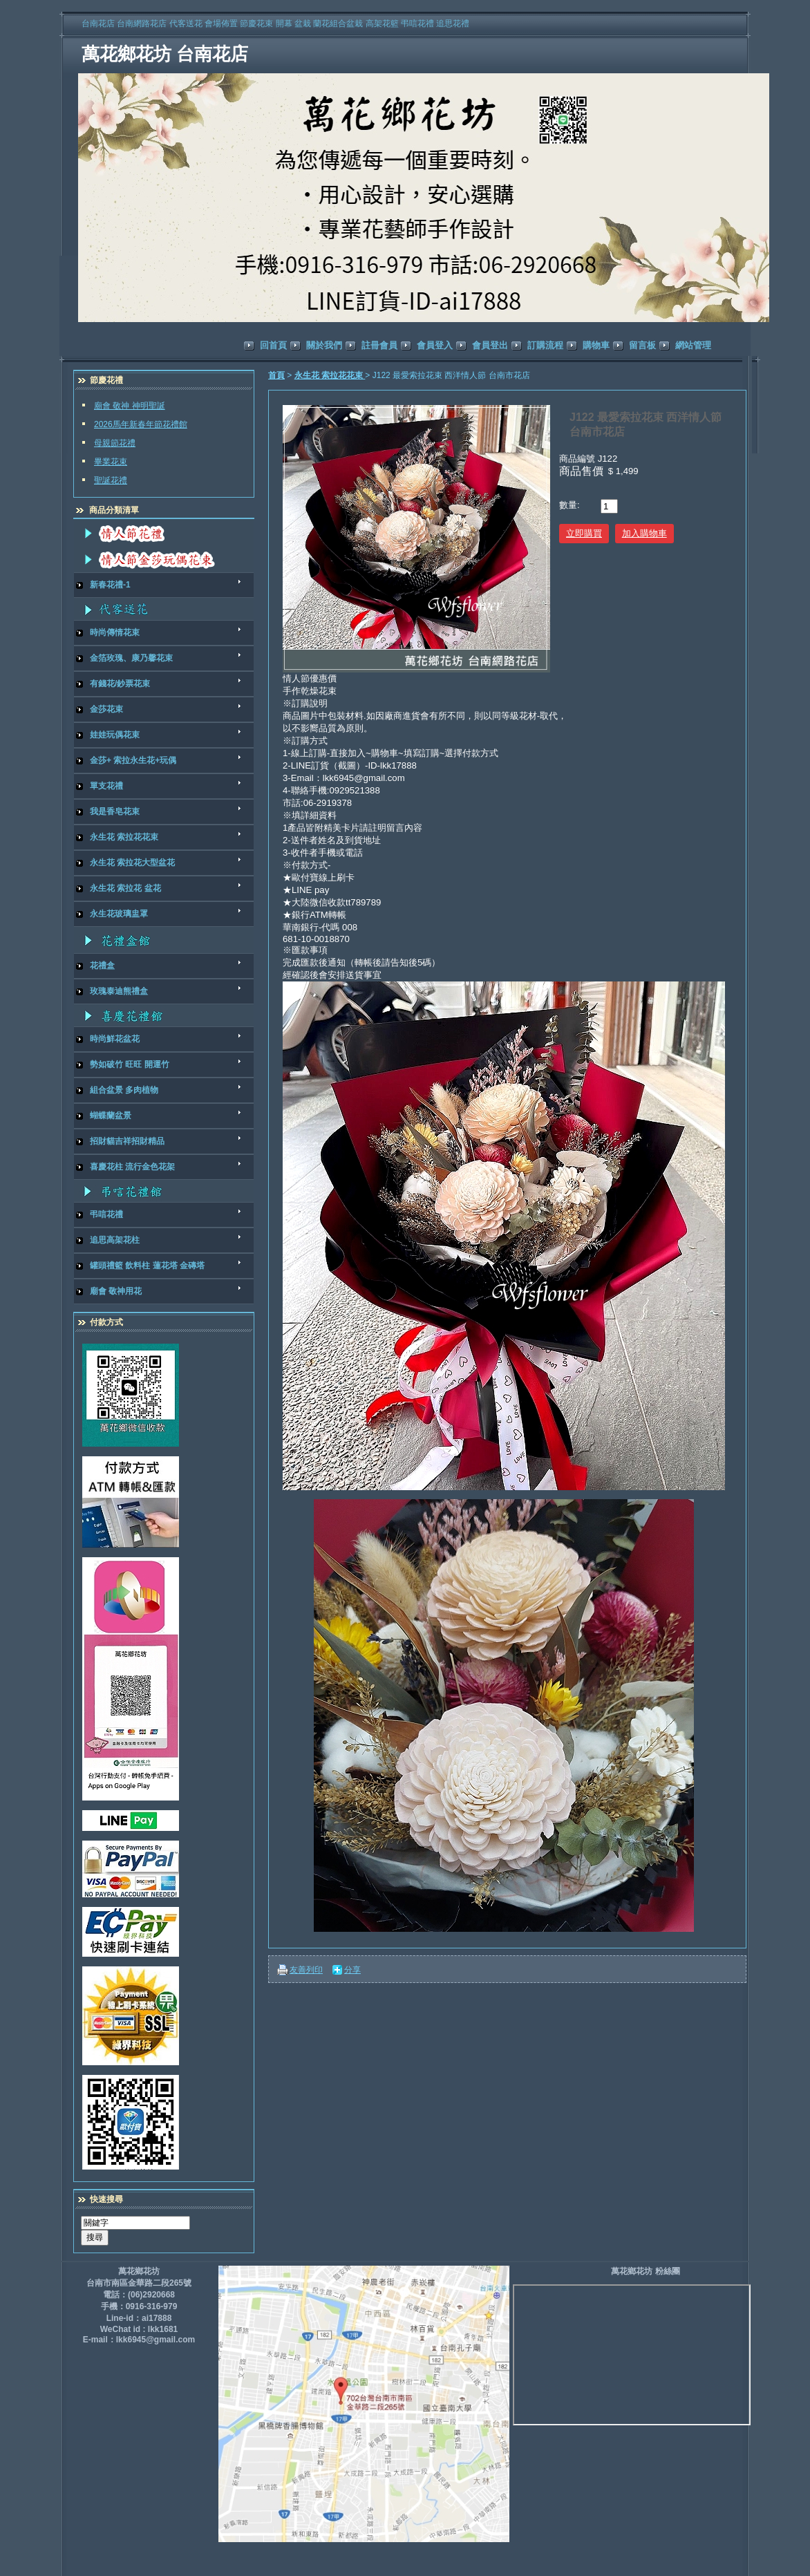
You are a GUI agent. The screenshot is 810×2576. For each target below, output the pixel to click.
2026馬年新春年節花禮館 (140, 424)
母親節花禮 (114, 443)
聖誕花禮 (110, 480)
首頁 (276, 375)
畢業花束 (110, 462)
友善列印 (306, 1970)
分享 (352, 1970)
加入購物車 (644, 533)
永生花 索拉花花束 (330, 375)
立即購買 (584, 533)
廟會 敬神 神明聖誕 (129, 406)
